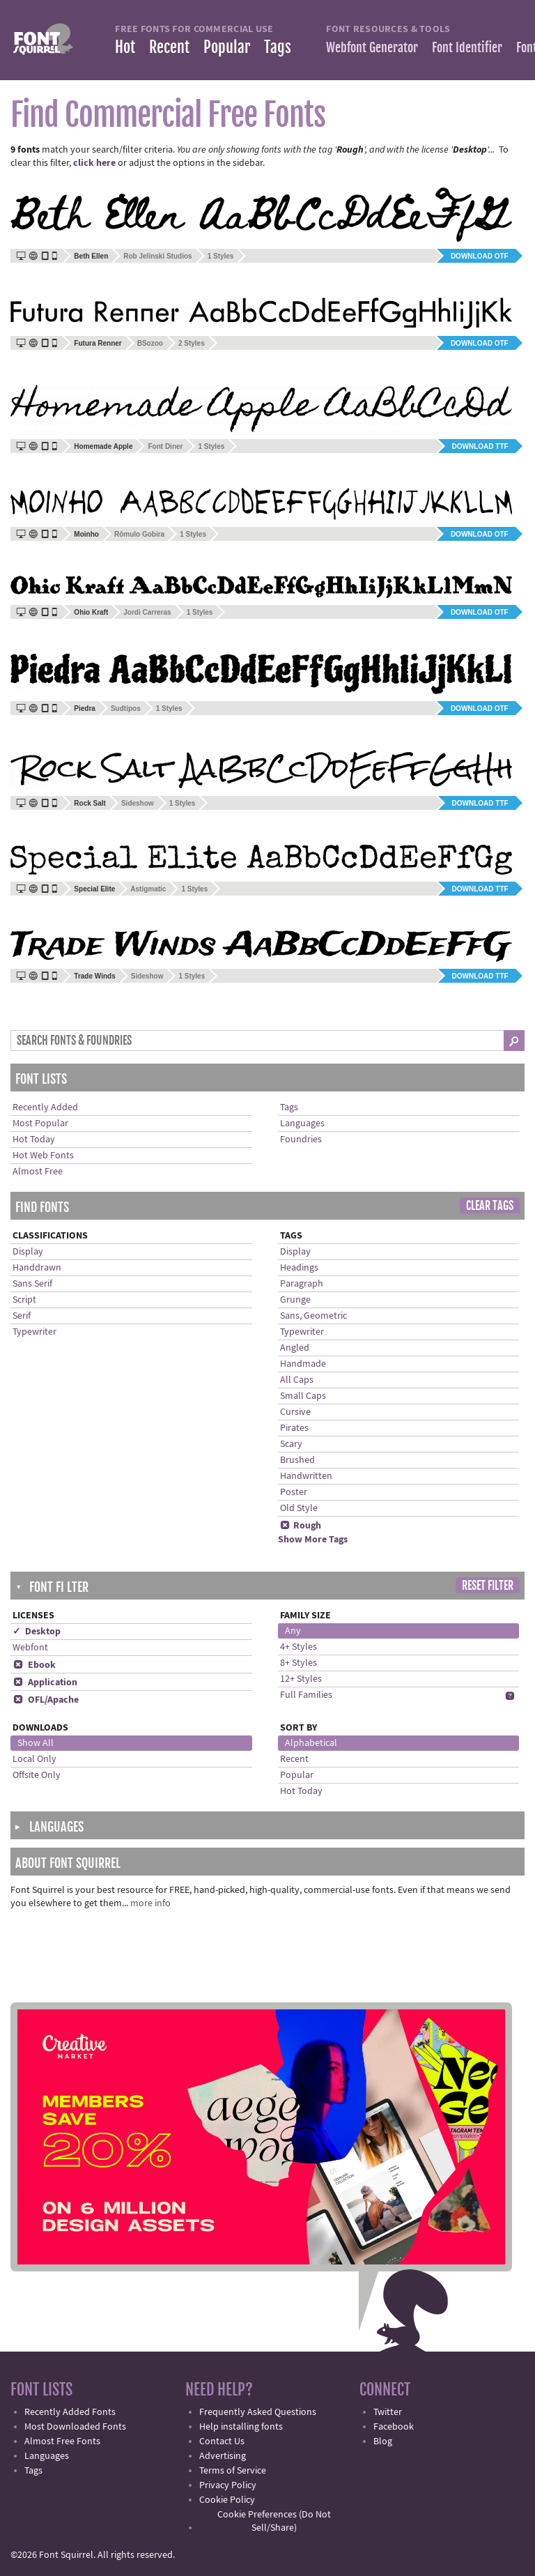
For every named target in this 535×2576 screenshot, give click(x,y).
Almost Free (38, 1171)
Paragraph (301, 1284)
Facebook (393, 2427)
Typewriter (34, 1332)
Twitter (387, 2412)
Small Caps (303, 1396)
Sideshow (137, 803)
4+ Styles (298, 1647)
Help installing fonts (241, 2427)
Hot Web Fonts (43, 1155)
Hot (125, 47)
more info (150, 1903)
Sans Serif (32, 1284)
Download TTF (480, 446)
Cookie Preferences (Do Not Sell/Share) (274, 2521)
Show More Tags (313, 1540)
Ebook (34, 1665)
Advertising (222, 2456)
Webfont (30, 1647)
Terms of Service (232, 2470)
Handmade (303, 1364)
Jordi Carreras (147, 612)
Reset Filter (487, 1586)
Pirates (294, 1428)
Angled (294, 1348)
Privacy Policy (227, 2485)
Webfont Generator (372, 47)
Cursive (295, 1412)
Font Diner (165, 446)
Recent (169, 47)
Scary (291, 1444)
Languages (302, 1123)
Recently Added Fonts (70, 2412)
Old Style (299, 1508)
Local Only (34, 1759)
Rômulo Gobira (139, 534)
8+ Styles (298, 1663)
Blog (382, 2441)
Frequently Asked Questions (257, 2412)
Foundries (301, 1139)
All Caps (296, 1380)
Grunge (295, 1300)
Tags (277, 47)
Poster (293, 1492)
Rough (300, 1526)
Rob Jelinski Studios (157, 256)
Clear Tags (489, 1206)
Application (45, 1682)
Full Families (306, 1695)
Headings (299, 1268)
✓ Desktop (37, 1632)
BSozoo (150, 343)
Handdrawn (37, 1268)
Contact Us (222, 2441)
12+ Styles (301, 1679)
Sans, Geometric (313, 1316)
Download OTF (480, 256)
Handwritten (306, 1476)
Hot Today (34, 1139)
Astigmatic (148, 889)
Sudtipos (126, 708)
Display (28, 1251)
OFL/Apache (46, 1700)
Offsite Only (37, 1775)
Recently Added (45, 1107)
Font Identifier (467, 47)
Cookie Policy (227, 2500)
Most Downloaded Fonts (75, 2427)
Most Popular (40, 1123)
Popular (226, 47)
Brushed (297, 1460)
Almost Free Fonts (62, 2441)
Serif (22, 1316)
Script (24, 1300)
